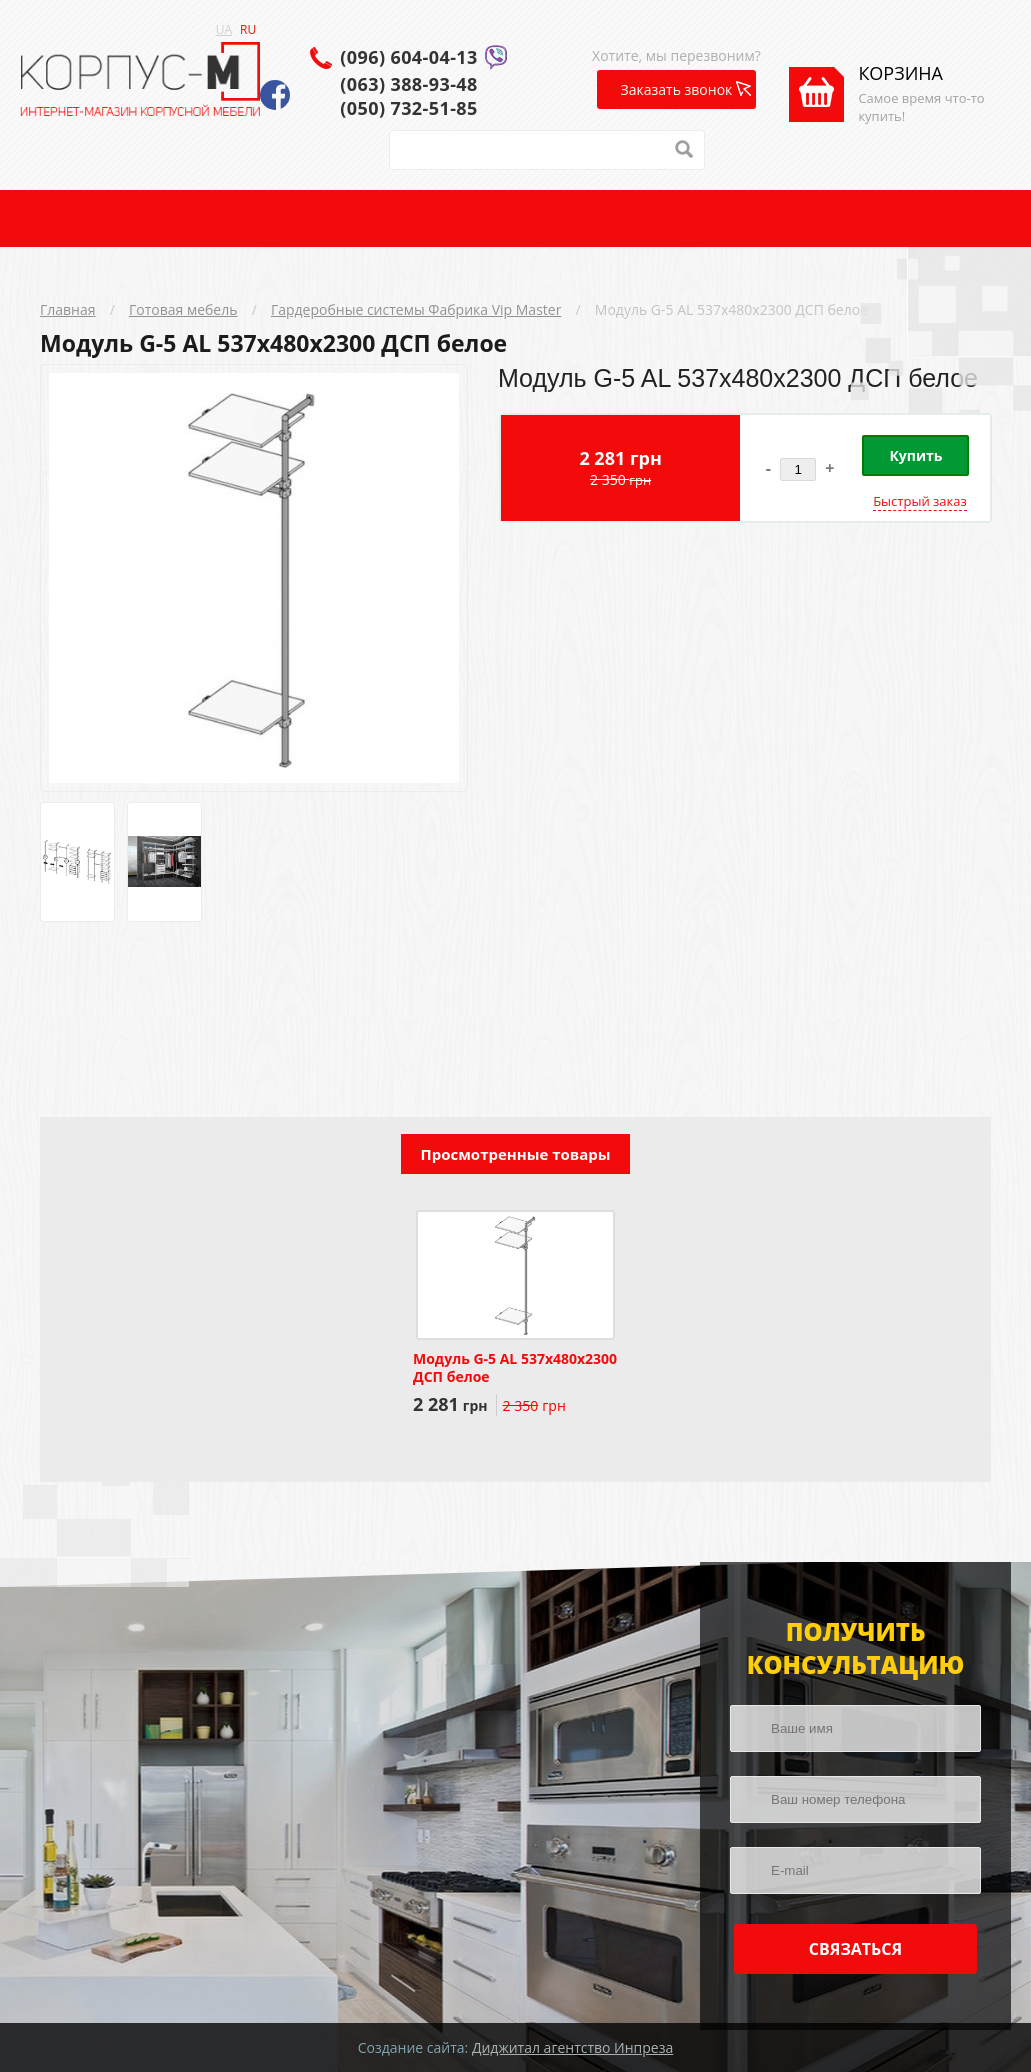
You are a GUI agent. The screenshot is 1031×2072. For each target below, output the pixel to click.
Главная (68, 309)
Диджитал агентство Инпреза (572, 2047)
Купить (915, 455)
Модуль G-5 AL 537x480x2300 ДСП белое (731, 309)
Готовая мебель (183, 309)
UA (224, 29)
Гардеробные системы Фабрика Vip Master (416, 309)
